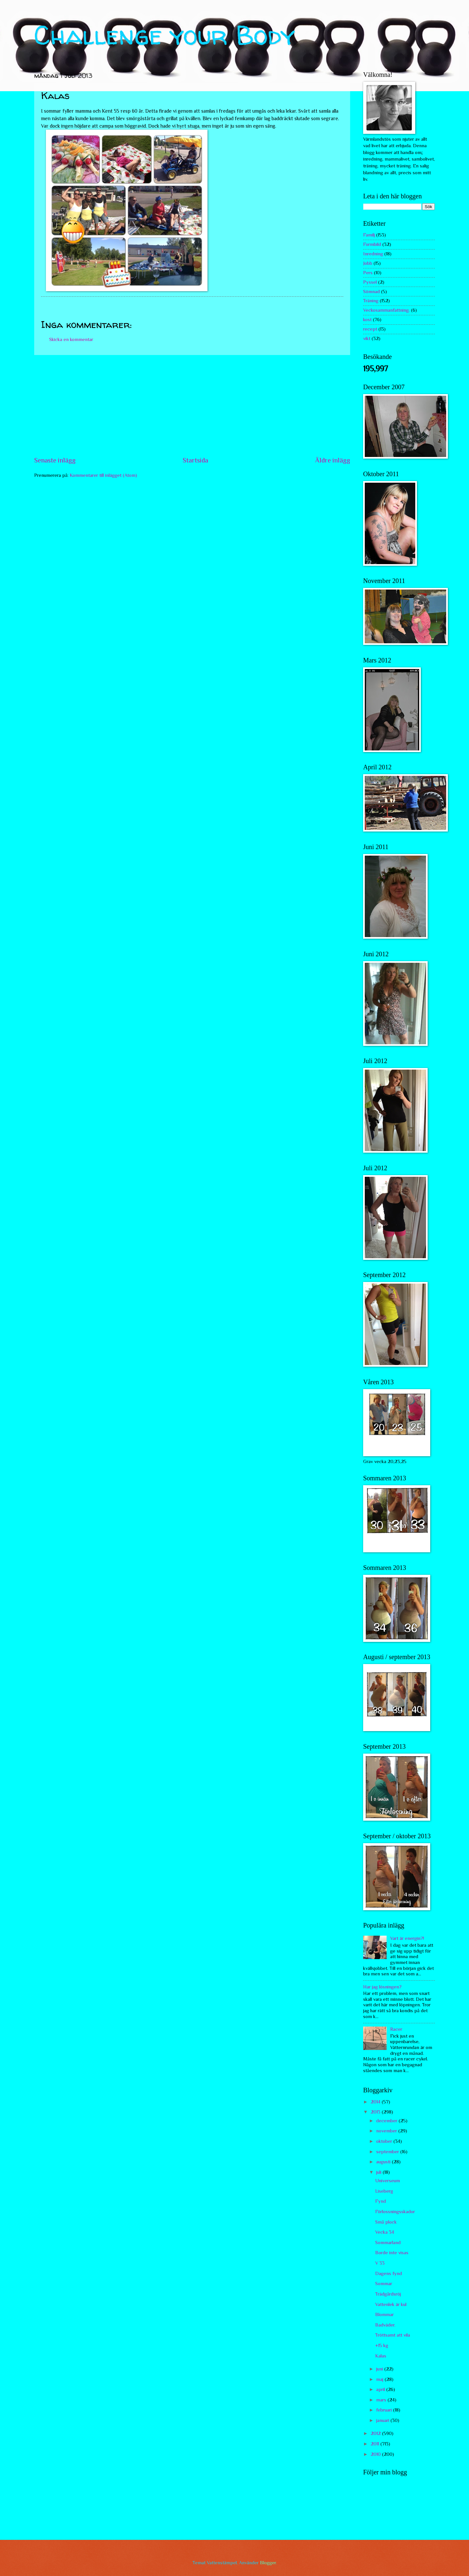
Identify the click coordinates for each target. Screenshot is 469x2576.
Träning (370, 300)
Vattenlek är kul (390, 2304)
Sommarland (388, 2242)
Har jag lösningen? (382, 1986)
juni (380, 2368)
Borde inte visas (391, 2252)
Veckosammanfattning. (386, 310)
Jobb (367, 263)
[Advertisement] (192, 405)
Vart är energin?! (407, 1938)
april (381, 2389)
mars (382, 2399)
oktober (384, 2141)
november (387, 2130)
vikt (366, 338)
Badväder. (385, 2324)
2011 (375, 2443)
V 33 (380, 2263)
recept (370, 329)
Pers (368, 272)
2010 (376, 2454)
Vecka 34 (384, 2232)
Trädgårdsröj (388, 2294)
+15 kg (381, 2345)
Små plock (386, 2222)
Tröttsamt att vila (392, 2335)
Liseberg (384, 2191)
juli (379, 2172)
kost (367, 319)
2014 (376, 2101)
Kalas (380, 2355)
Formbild (372, 244)
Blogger (268, 2562)
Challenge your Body (164, 35)
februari (384, 2409)
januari (383, 2420)
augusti (384, 2161)
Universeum (387, 2180)
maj (380, 2379)
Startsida (195, 460)
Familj (369, 234)
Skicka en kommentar (71, 339)
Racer (396, 2029)
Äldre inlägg (332, 460)
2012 (376, 2433)
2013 (376, 2111)
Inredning (373, 253)
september (388, 2151)
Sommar (383, 2283)
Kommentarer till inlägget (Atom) (103, 475)
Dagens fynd (388, 2273)
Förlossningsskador (395, 2211)
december (387, 2120)
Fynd (380, 2201)
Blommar (384, 2314)
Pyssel (370, 282)
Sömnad (371, 291)
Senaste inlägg (55, 460)
